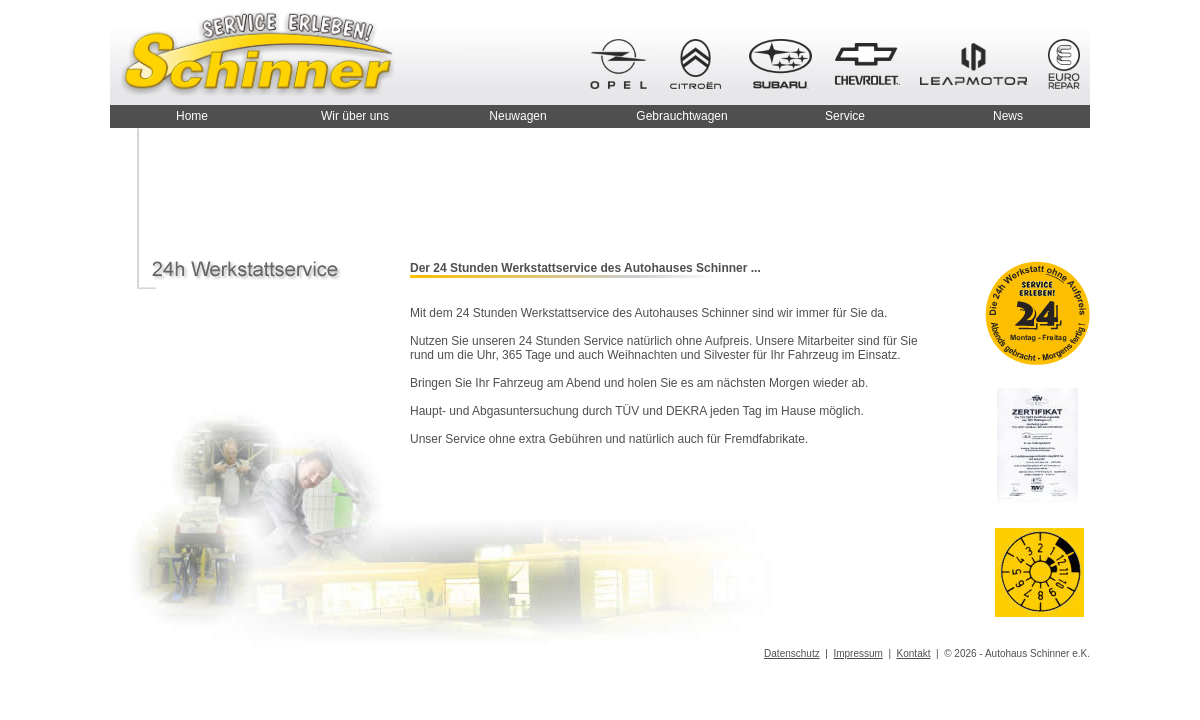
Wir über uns (355, 116)
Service (845, 116)
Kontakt (914, 653)
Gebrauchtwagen (681, 116)
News (1008, 116)
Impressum (857, 653)
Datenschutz (792, 653)
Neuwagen (517, 116)
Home (192, 116)
